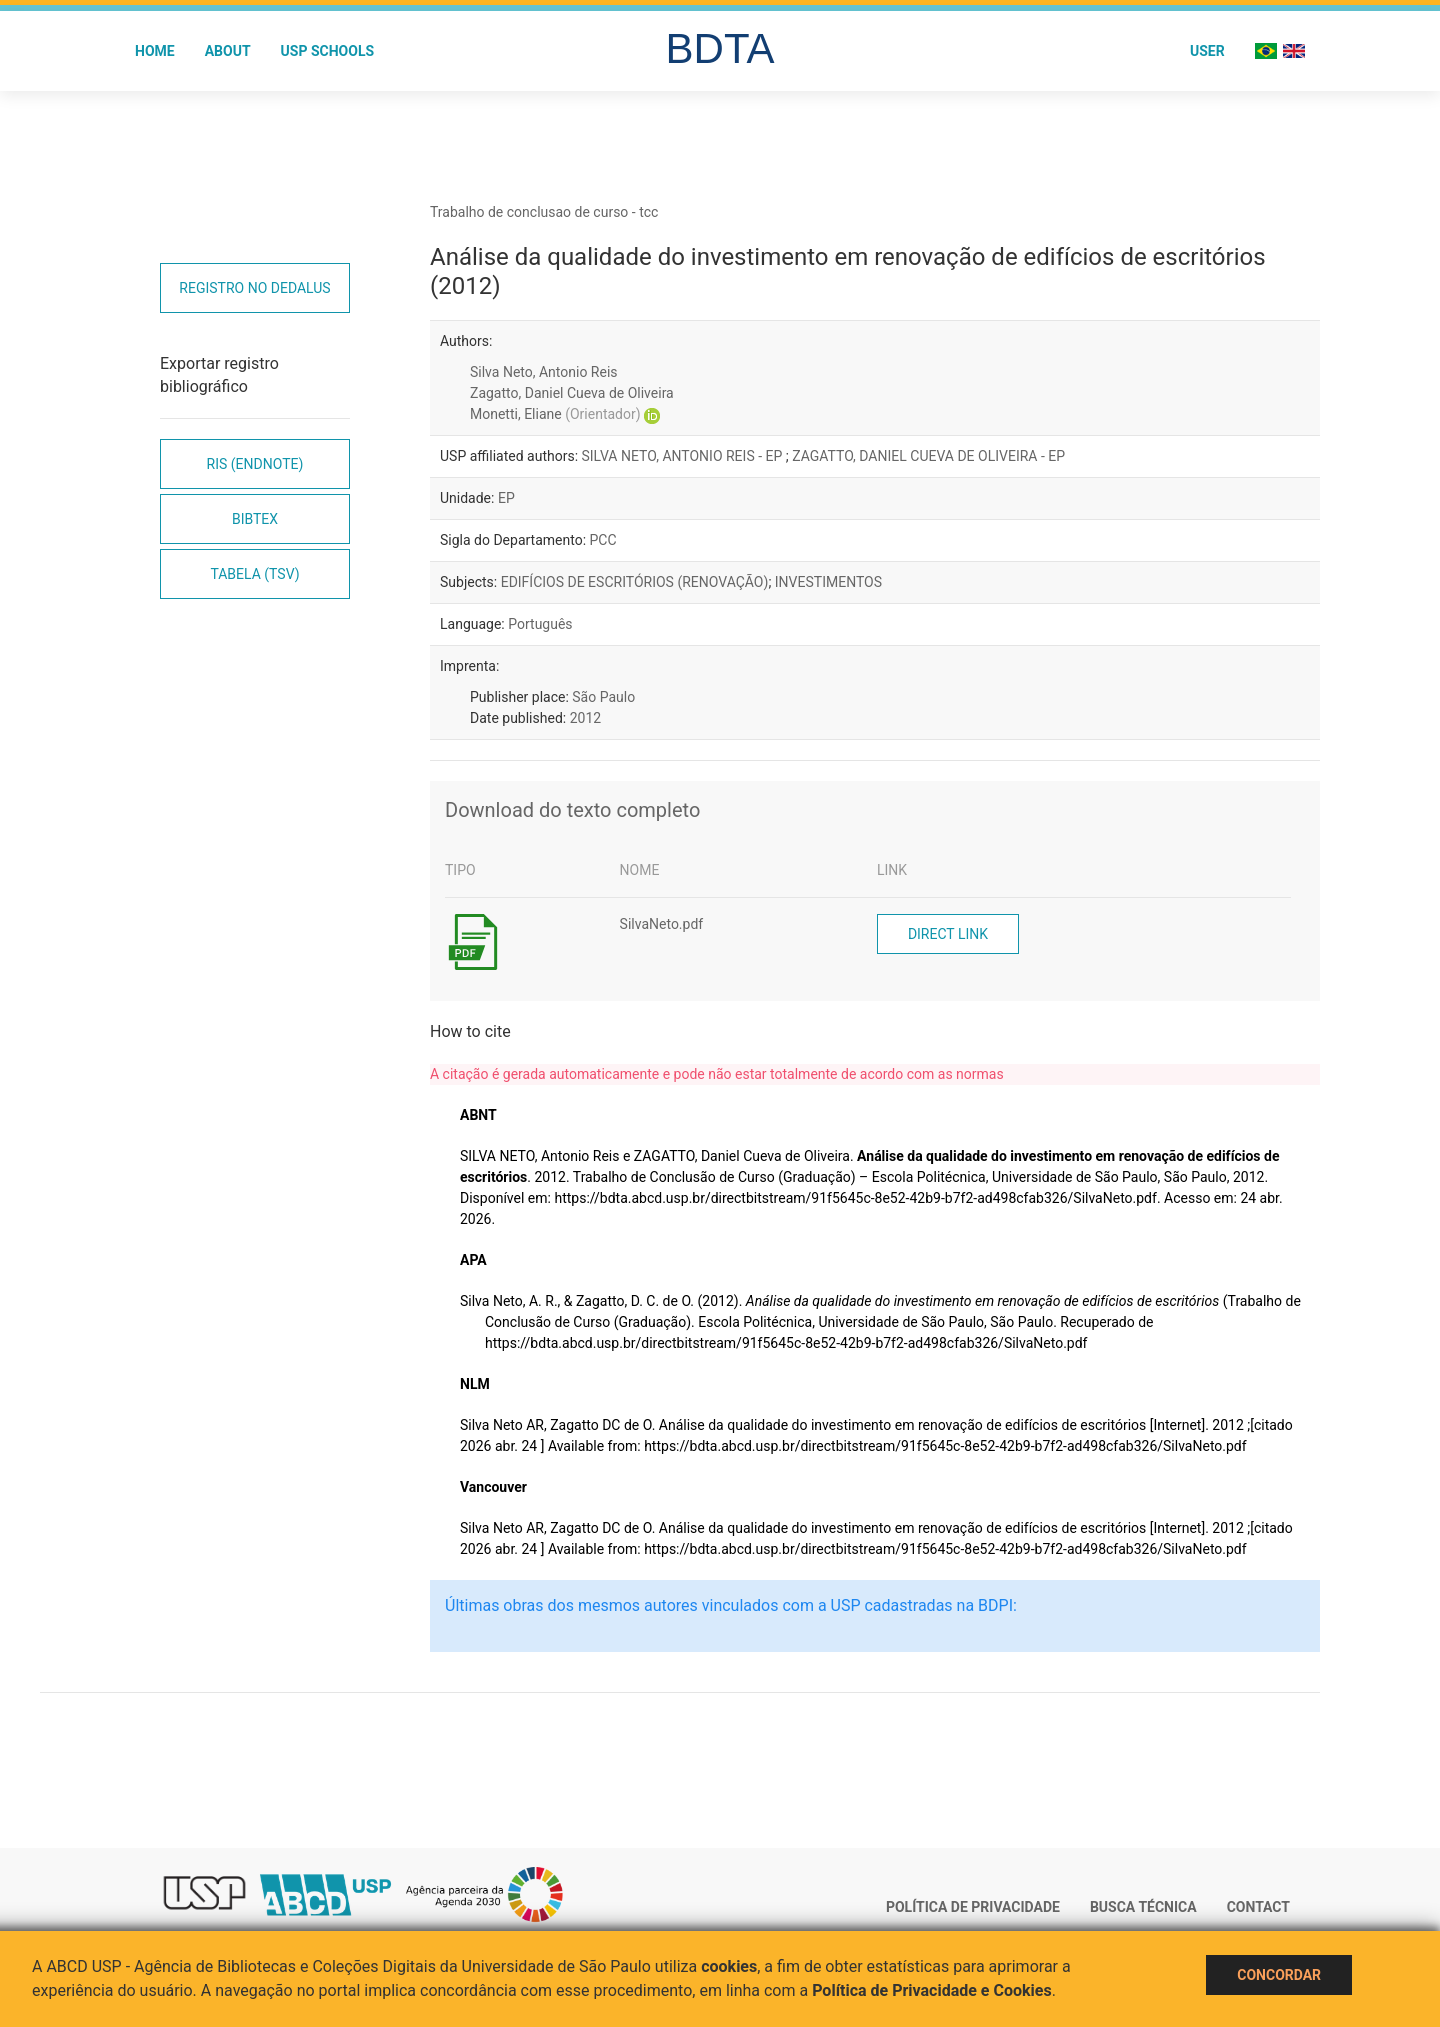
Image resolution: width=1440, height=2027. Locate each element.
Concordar (1279, 1975)
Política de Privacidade (973, 1907)
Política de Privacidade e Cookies (932, 1990)
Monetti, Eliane (555, 414)
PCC (603, 540)
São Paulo (603, 697)
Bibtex (255, 519)
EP (506, 498)
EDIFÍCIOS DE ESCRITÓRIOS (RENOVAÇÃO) (635, 582)
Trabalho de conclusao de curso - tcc (544, 212)
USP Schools (328, 51)
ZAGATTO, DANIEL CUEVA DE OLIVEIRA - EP (928, 456)
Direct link (948, 934)
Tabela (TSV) (254, 574)
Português (540, 624)
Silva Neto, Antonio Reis (544, 372)
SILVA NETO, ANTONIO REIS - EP (684, 456)
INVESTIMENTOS (828, 582)
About (228, 51)
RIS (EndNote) (255, 464)
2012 (585, 718)
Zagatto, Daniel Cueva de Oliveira (572, 393)
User (1207, 51)
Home (155, 51)
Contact (1258, 1907)
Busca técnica (1143, 1907)
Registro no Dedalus (254, 288)
